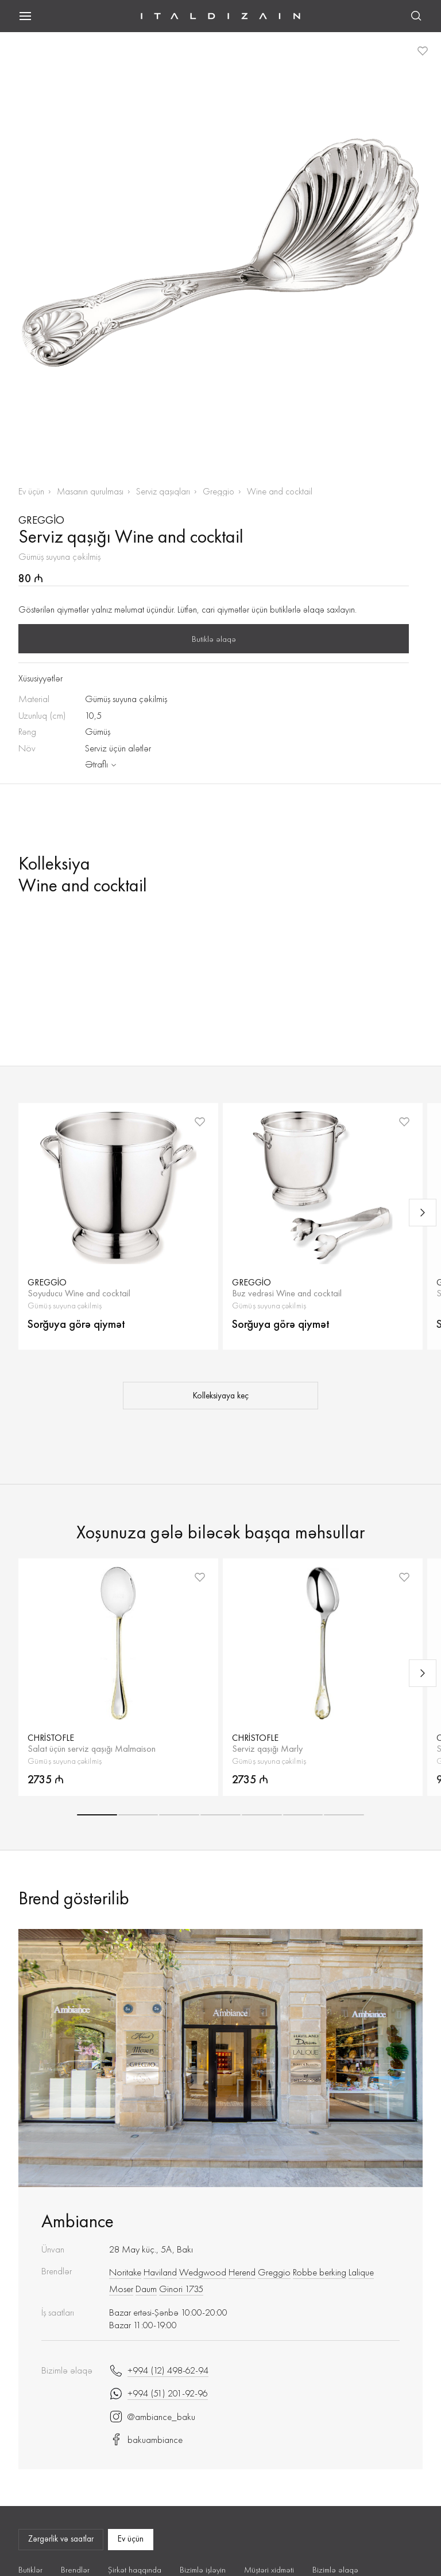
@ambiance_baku (152, 2416)
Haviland (160, 2272)
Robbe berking (319, 2272)
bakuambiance (146, 2439)
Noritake (125, 2272)
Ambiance (77, 2221)
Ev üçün (31, 491)
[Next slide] (422, 1212)
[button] (97, 1814)
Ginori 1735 (181, 2288)
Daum (146, 2288)
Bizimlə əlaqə (335, 2569)
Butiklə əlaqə (214, 639)
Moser (121, 2288)
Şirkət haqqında (134, 2569)
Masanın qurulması (90, 491)
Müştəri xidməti (269, 2569)
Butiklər (30, 2569)
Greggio (218, 491)
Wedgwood (202, 2272)
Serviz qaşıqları (163, 491)
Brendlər (75, 2569)
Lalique (361, 2272)
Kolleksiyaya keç (221, 1395)
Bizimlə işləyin (203, 2569)
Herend (242, 2272)
